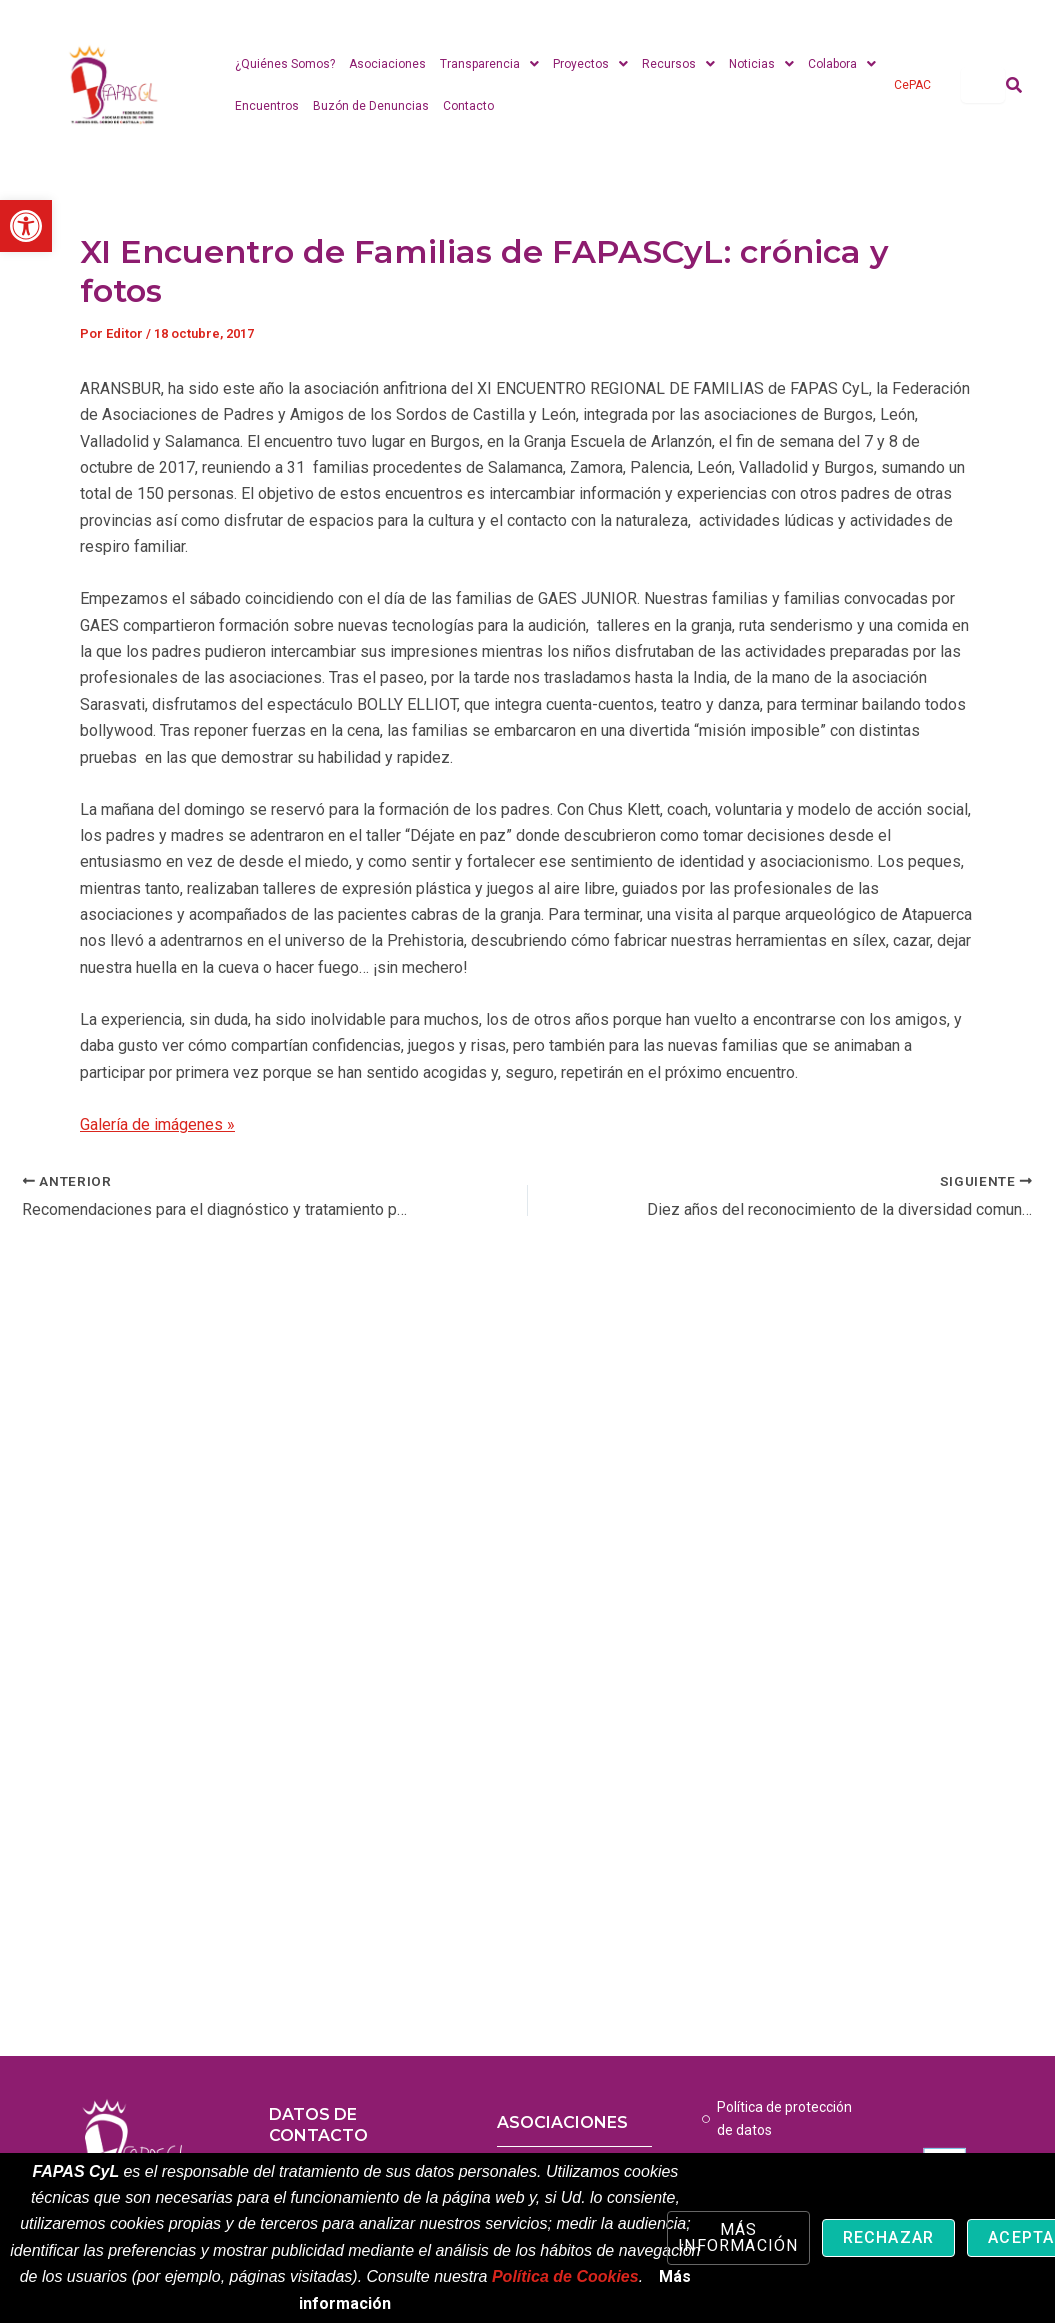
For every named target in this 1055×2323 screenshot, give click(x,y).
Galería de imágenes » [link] (157, 1124)
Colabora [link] (842, 64)
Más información (738, 2237)
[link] (26, 226)
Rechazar (889, 2237)
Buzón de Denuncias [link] (371, 106)
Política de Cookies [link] (565, 2276)
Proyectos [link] (590, 64)
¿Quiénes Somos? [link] (285, 64)
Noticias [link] (761, 64)
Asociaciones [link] (387, 64)
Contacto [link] (468, 106)
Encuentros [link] (267, 106)
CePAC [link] (912, 85)
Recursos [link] (678, 64)
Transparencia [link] (489, 64)
